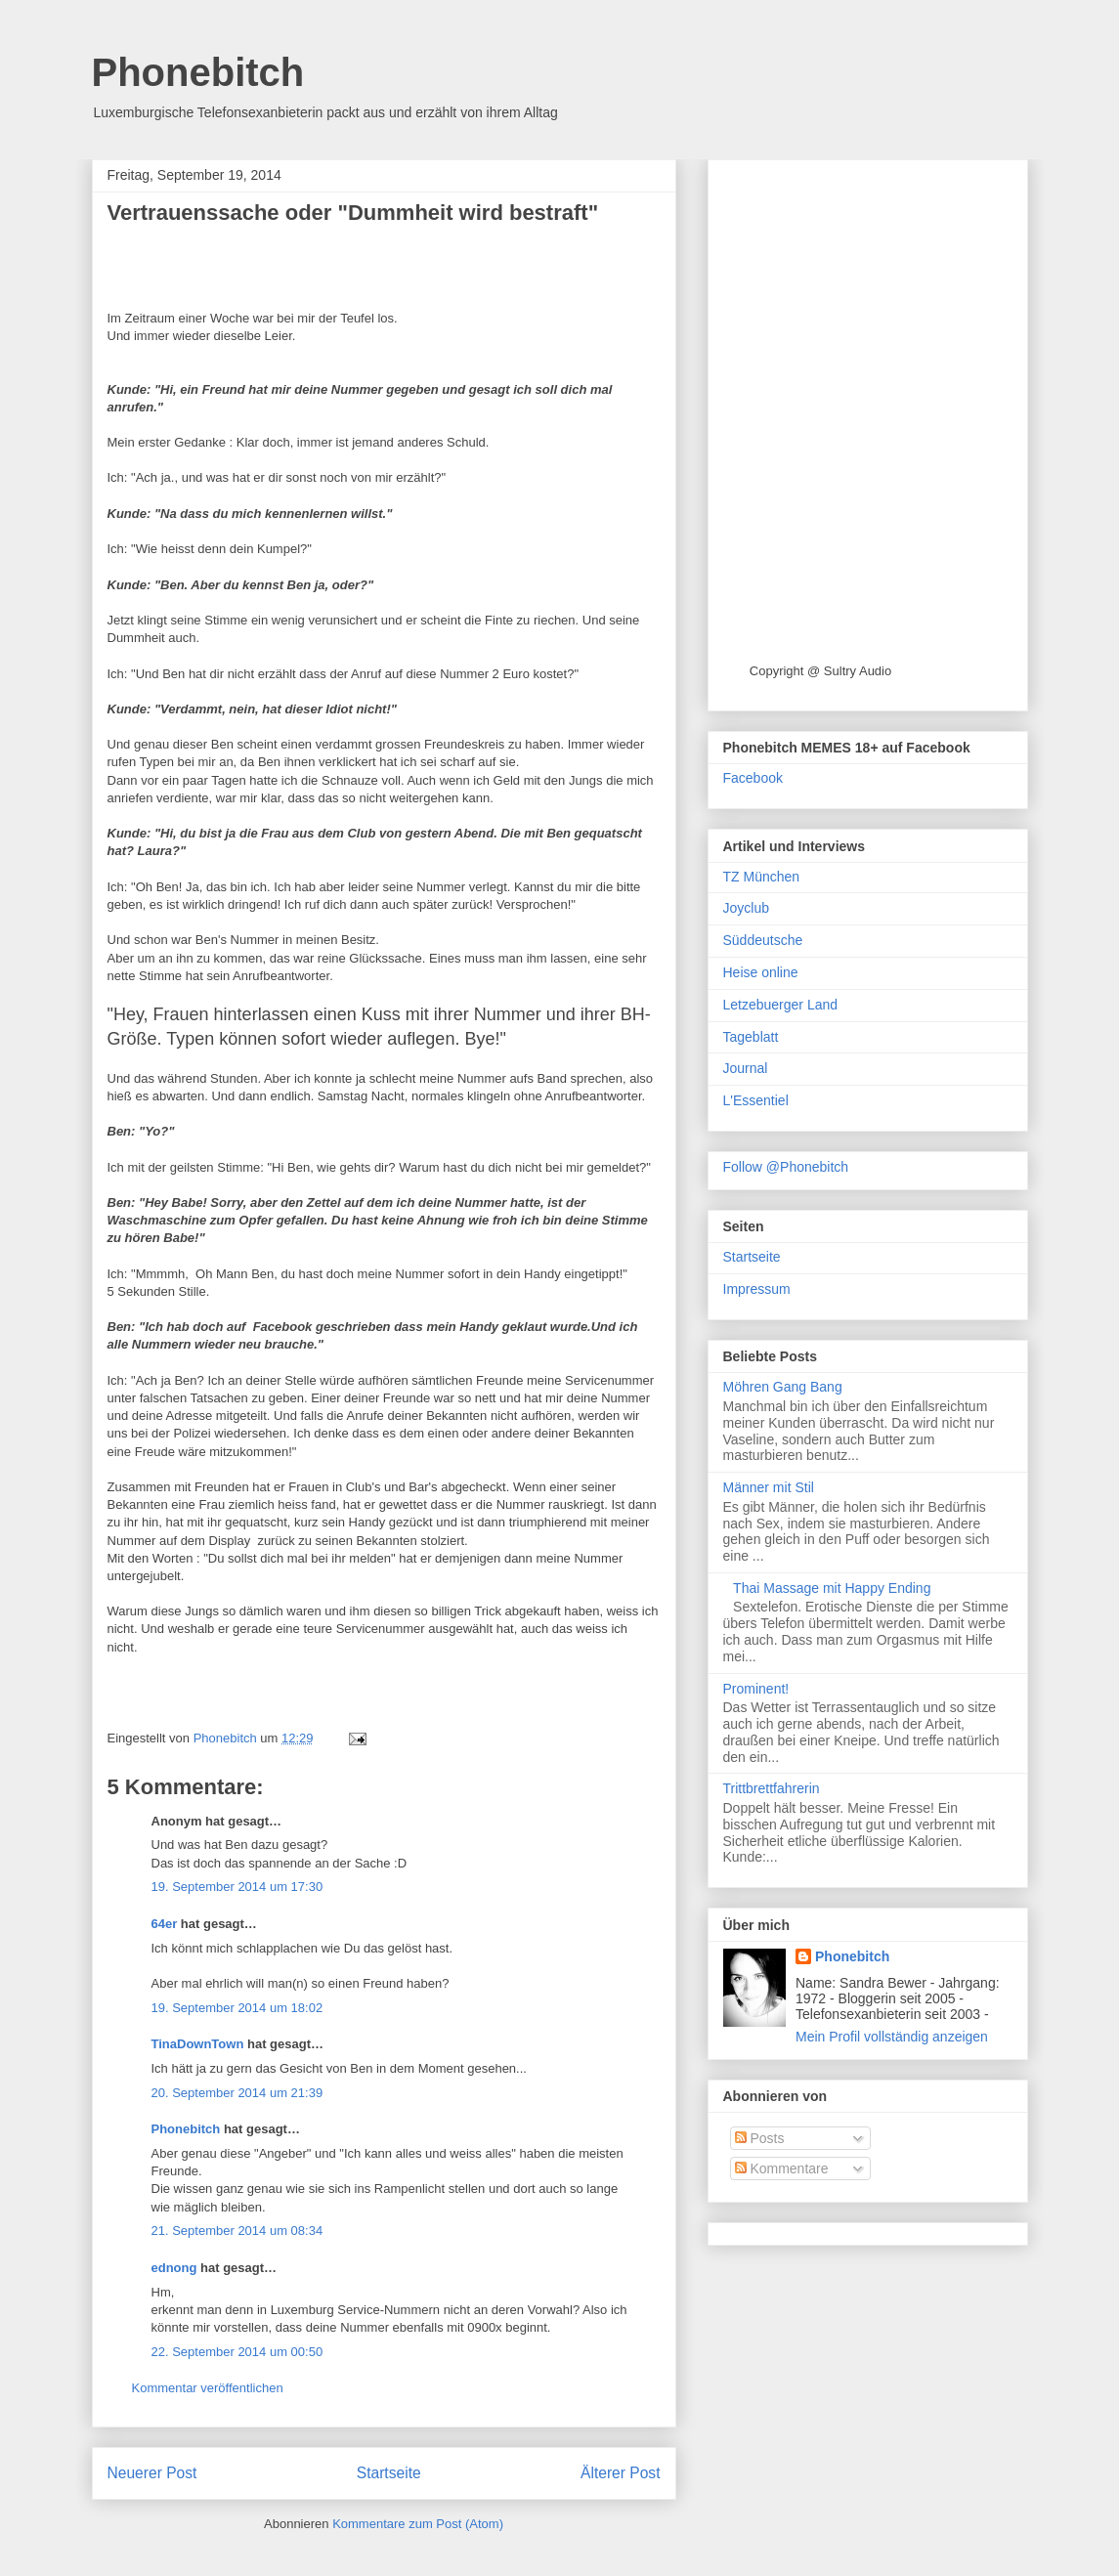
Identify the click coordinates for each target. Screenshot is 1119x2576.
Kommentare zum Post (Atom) (417, 2523)
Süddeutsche (763, 940)
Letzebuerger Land (781, 1004)
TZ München (761, 876)
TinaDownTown (197, 2044)
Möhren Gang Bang (782, 1387)
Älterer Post (620, 2473)
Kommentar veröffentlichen (207, 2388)
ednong (174, 2267)
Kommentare (782, 2168)
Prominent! (756, 1688)
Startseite (389, 2473)
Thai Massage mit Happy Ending (831, 1588)
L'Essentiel (756, 1100)
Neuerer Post (152, 2473)
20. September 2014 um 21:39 (237, 2092)
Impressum (757, 1289)
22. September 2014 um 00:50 (237, 2351)
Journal (745, 1068)
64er (164, 1923)
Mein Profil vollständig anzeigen (892, 2036)
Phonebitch (198, 72)
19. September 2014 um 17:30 (237, 1886)
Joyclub (746, 908)
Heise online (760, 972)
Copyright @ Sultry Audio (820, 671)
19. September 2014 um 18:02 (237, 2007)
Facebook (753, 778)
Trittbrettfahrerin (771, 1788)
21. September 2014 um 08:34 (237, 2230)
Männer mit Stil (768, 1487)
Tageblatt (751, 1037)
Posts (760, 2138)
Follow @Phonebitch (786, 1167)
